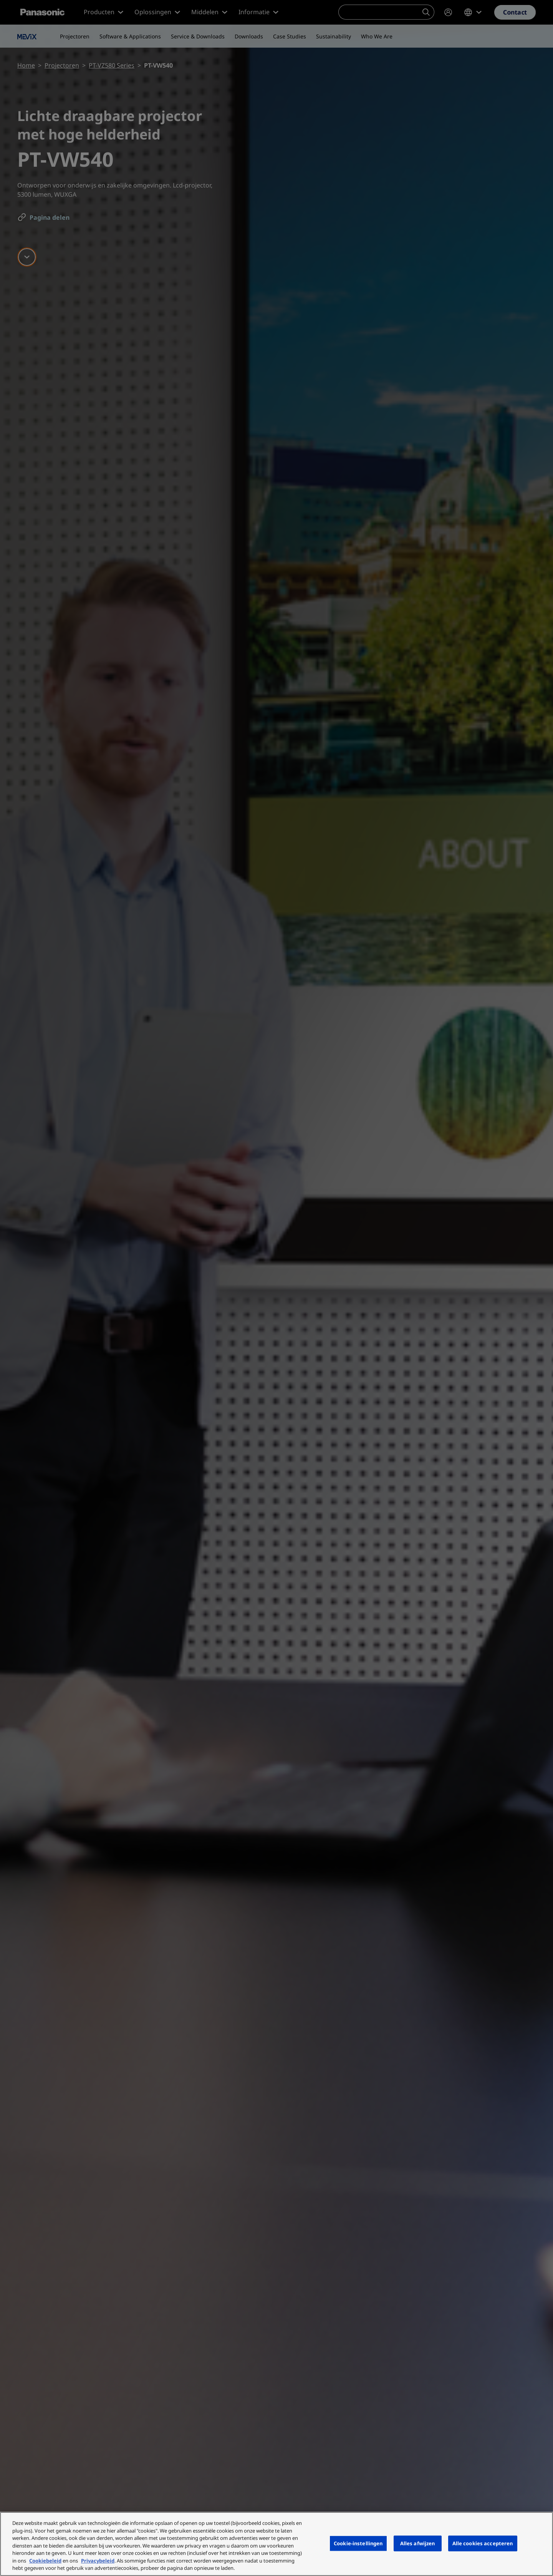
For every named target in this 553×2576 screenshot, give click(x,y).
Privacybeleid (97, 2560)
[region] (276, 2544)
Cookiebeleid (45, 2560)
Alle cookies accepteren (482, 2543)
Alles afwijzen (417, 2543)
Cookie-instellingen (358, 2543)
